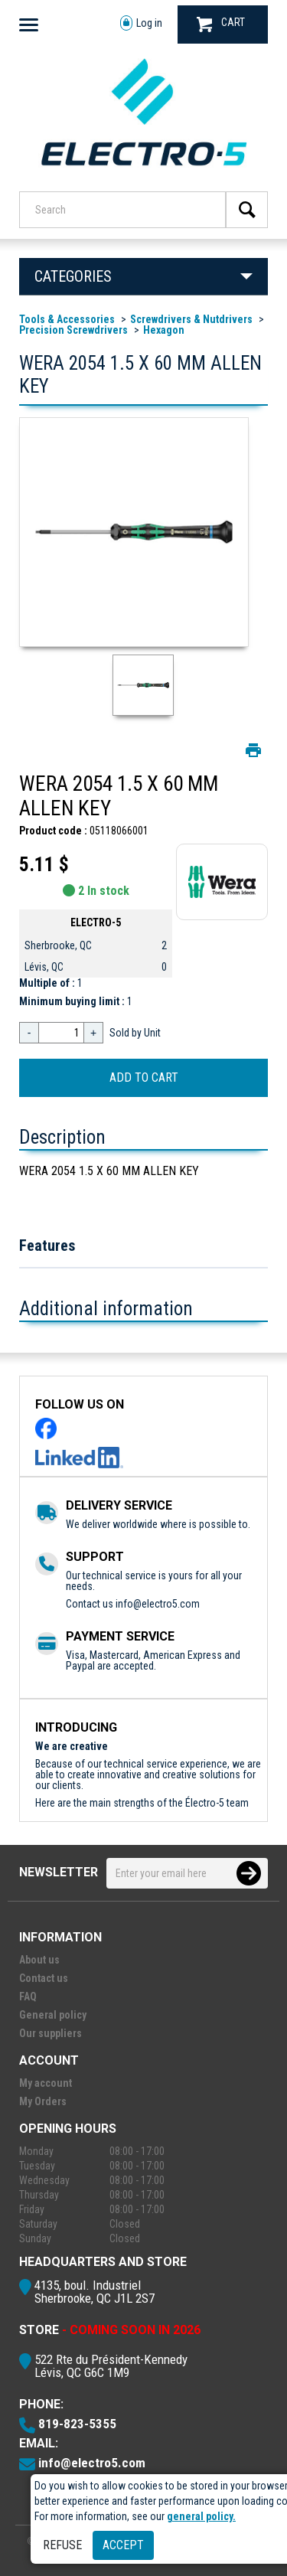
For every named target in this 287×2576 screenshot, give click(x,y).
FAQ (28, 1996)
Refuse (62, 2545)
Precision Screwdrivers (73, 330)
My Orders (43, 2101)
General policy (52, 2015)
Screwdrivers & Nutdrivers (191, 319)
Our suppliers (50, 2033)
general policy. (201, 2516)
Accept (123, 2545)
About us (39, 1960)
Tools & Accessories (67, 319)
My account (45, 2083)
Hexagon (163, 330)
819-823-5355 (77, 2423)
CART (221, 24)
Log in (141, 23)
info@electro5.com (158, 1604)
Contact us (43, 1978)
